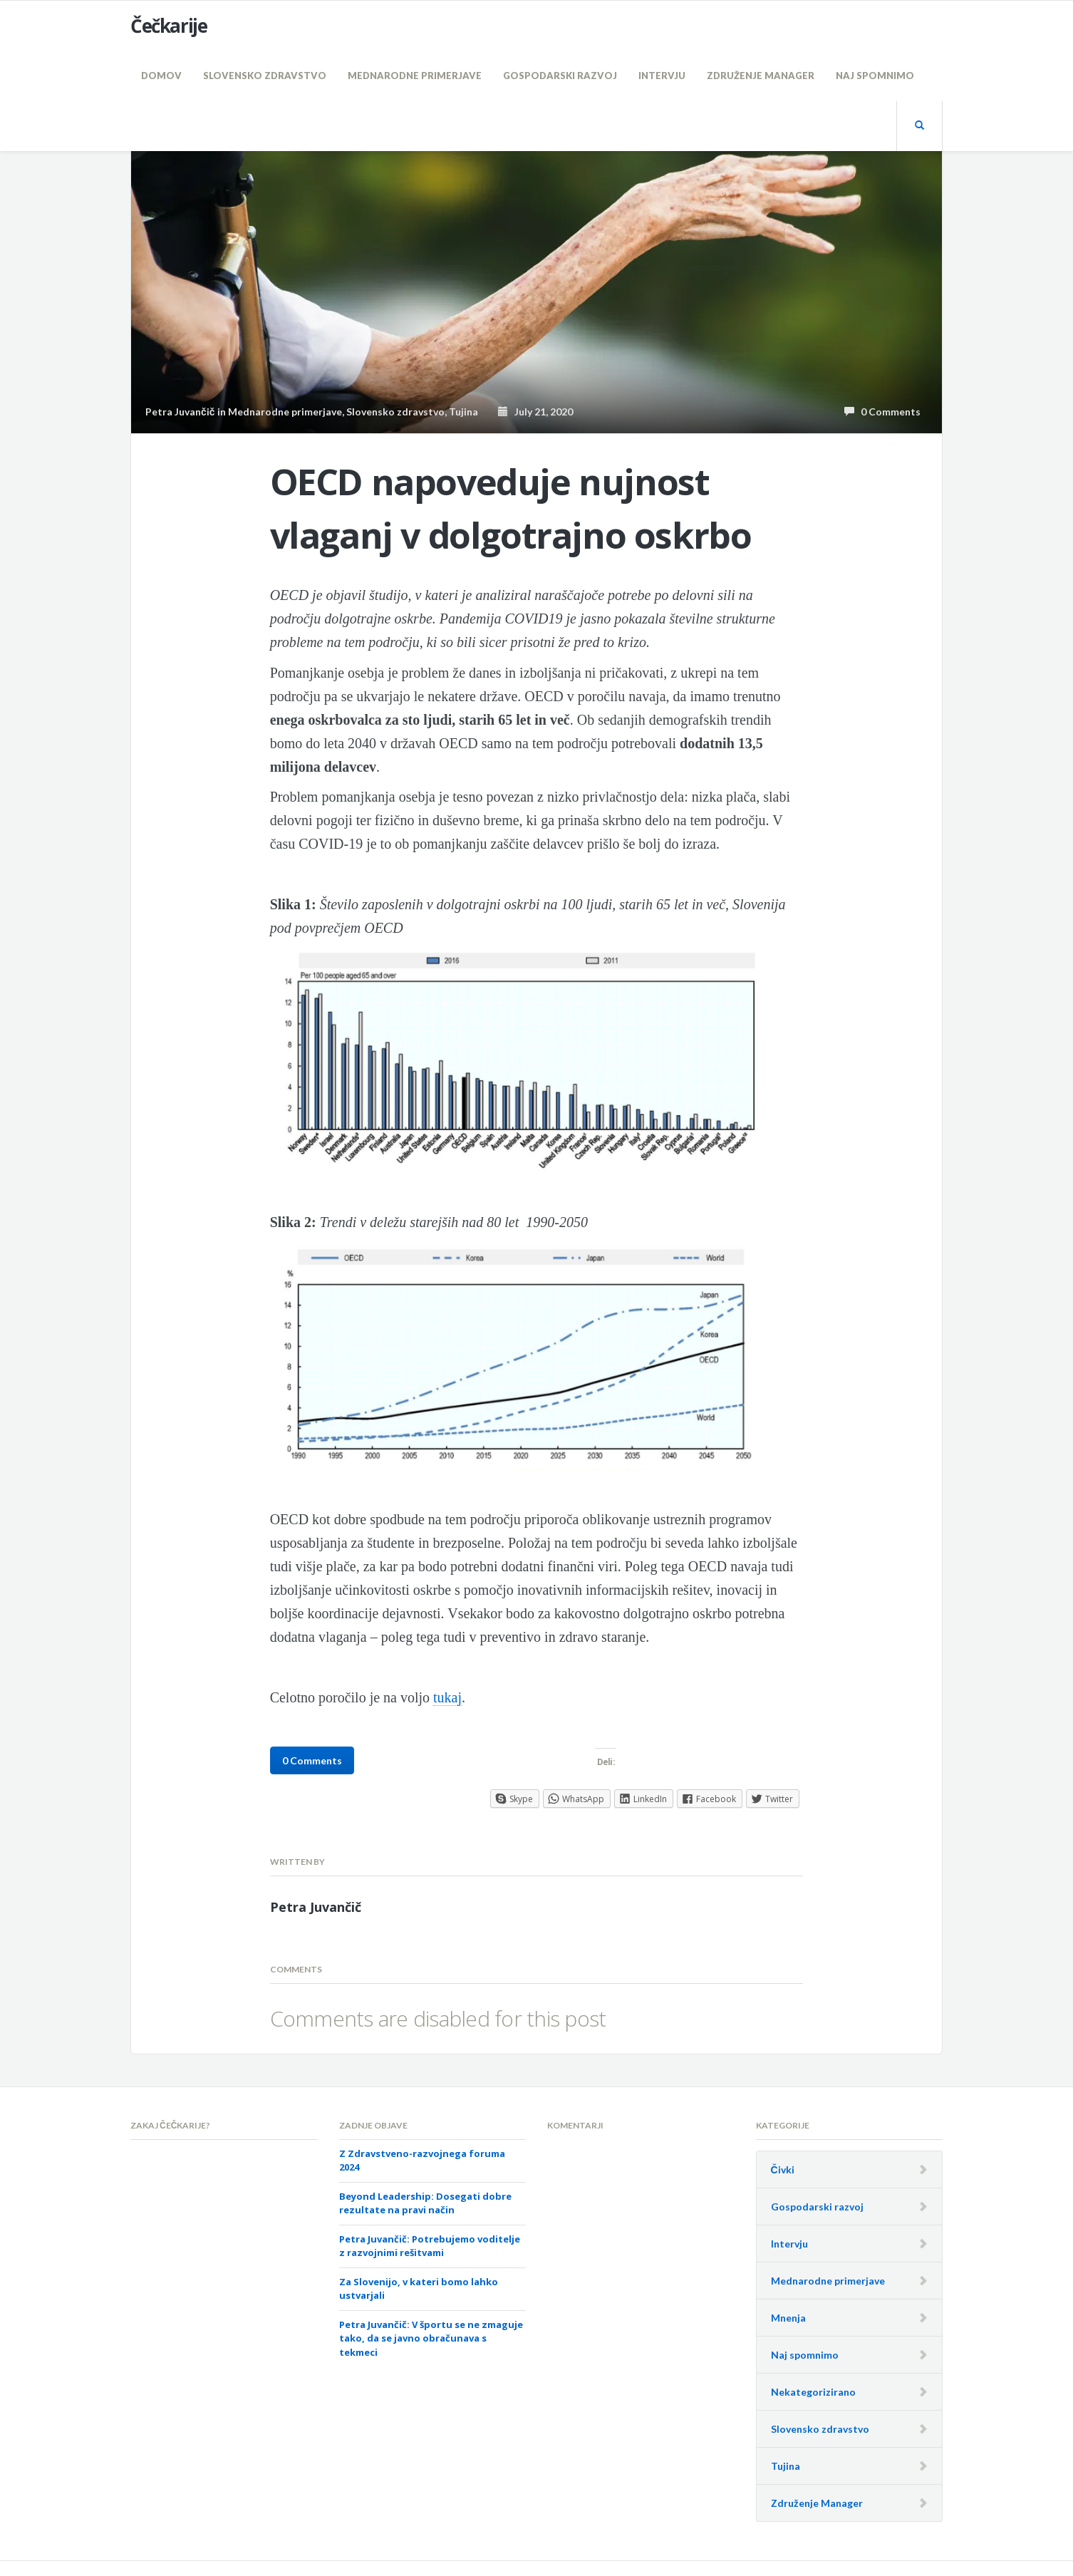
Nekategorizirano (813, 2392)
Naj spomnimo (875, 75)
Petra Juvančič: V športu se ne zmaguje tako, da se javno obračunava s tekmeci (431, 2338)
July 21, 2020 (535, 411)
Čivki (782, 2169)
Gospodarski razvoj (560, 75)
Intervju (661, 75)
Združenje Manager (760, 75)
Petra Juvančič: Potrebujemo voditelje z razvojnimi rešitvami (429, 2246)
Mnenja (788, 2318)
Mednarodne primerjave (415, 75)
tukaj (447, 1697)
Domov (161, 75)
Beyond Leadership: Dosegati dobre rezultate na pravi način (425, 2203)
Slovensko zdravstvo (264, 75)
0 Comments (882, 411)
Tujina (463, 411)
